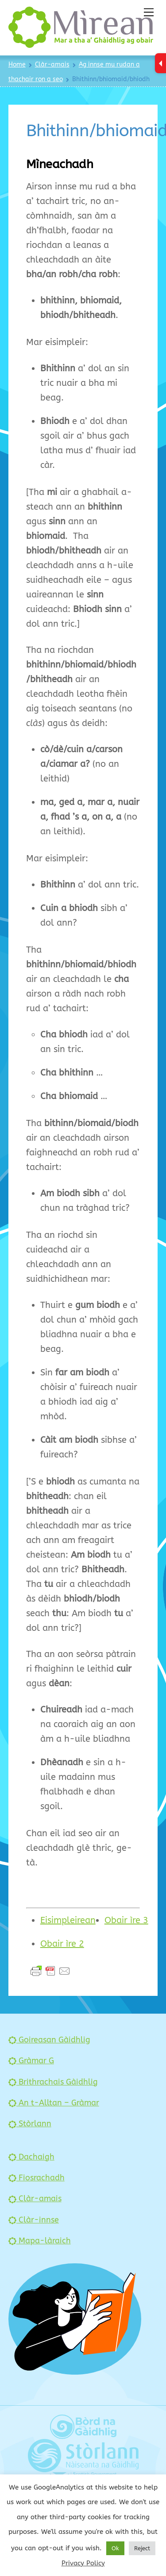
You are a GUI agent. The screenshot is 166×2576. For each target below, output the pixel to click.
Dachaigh (31, 2157)
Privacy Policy (83, 2563)
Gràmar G (31, 2061)
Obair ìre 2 (62, 1944)
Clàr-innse (33, 2220)
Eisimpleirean (68, 1920)
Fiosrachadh (36, 2178)
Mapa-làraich (39, 2241)
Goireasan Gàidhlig (49, 2040)
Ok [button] (115, 2548)
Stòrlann (29, 2123)
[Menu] (149, 12)
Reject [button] (142, 2548)
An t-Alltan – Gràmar (53, 2103)
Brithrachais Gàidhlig (53, 2082)
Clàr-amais (35, 2198)
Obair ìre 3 (126, 1920)
